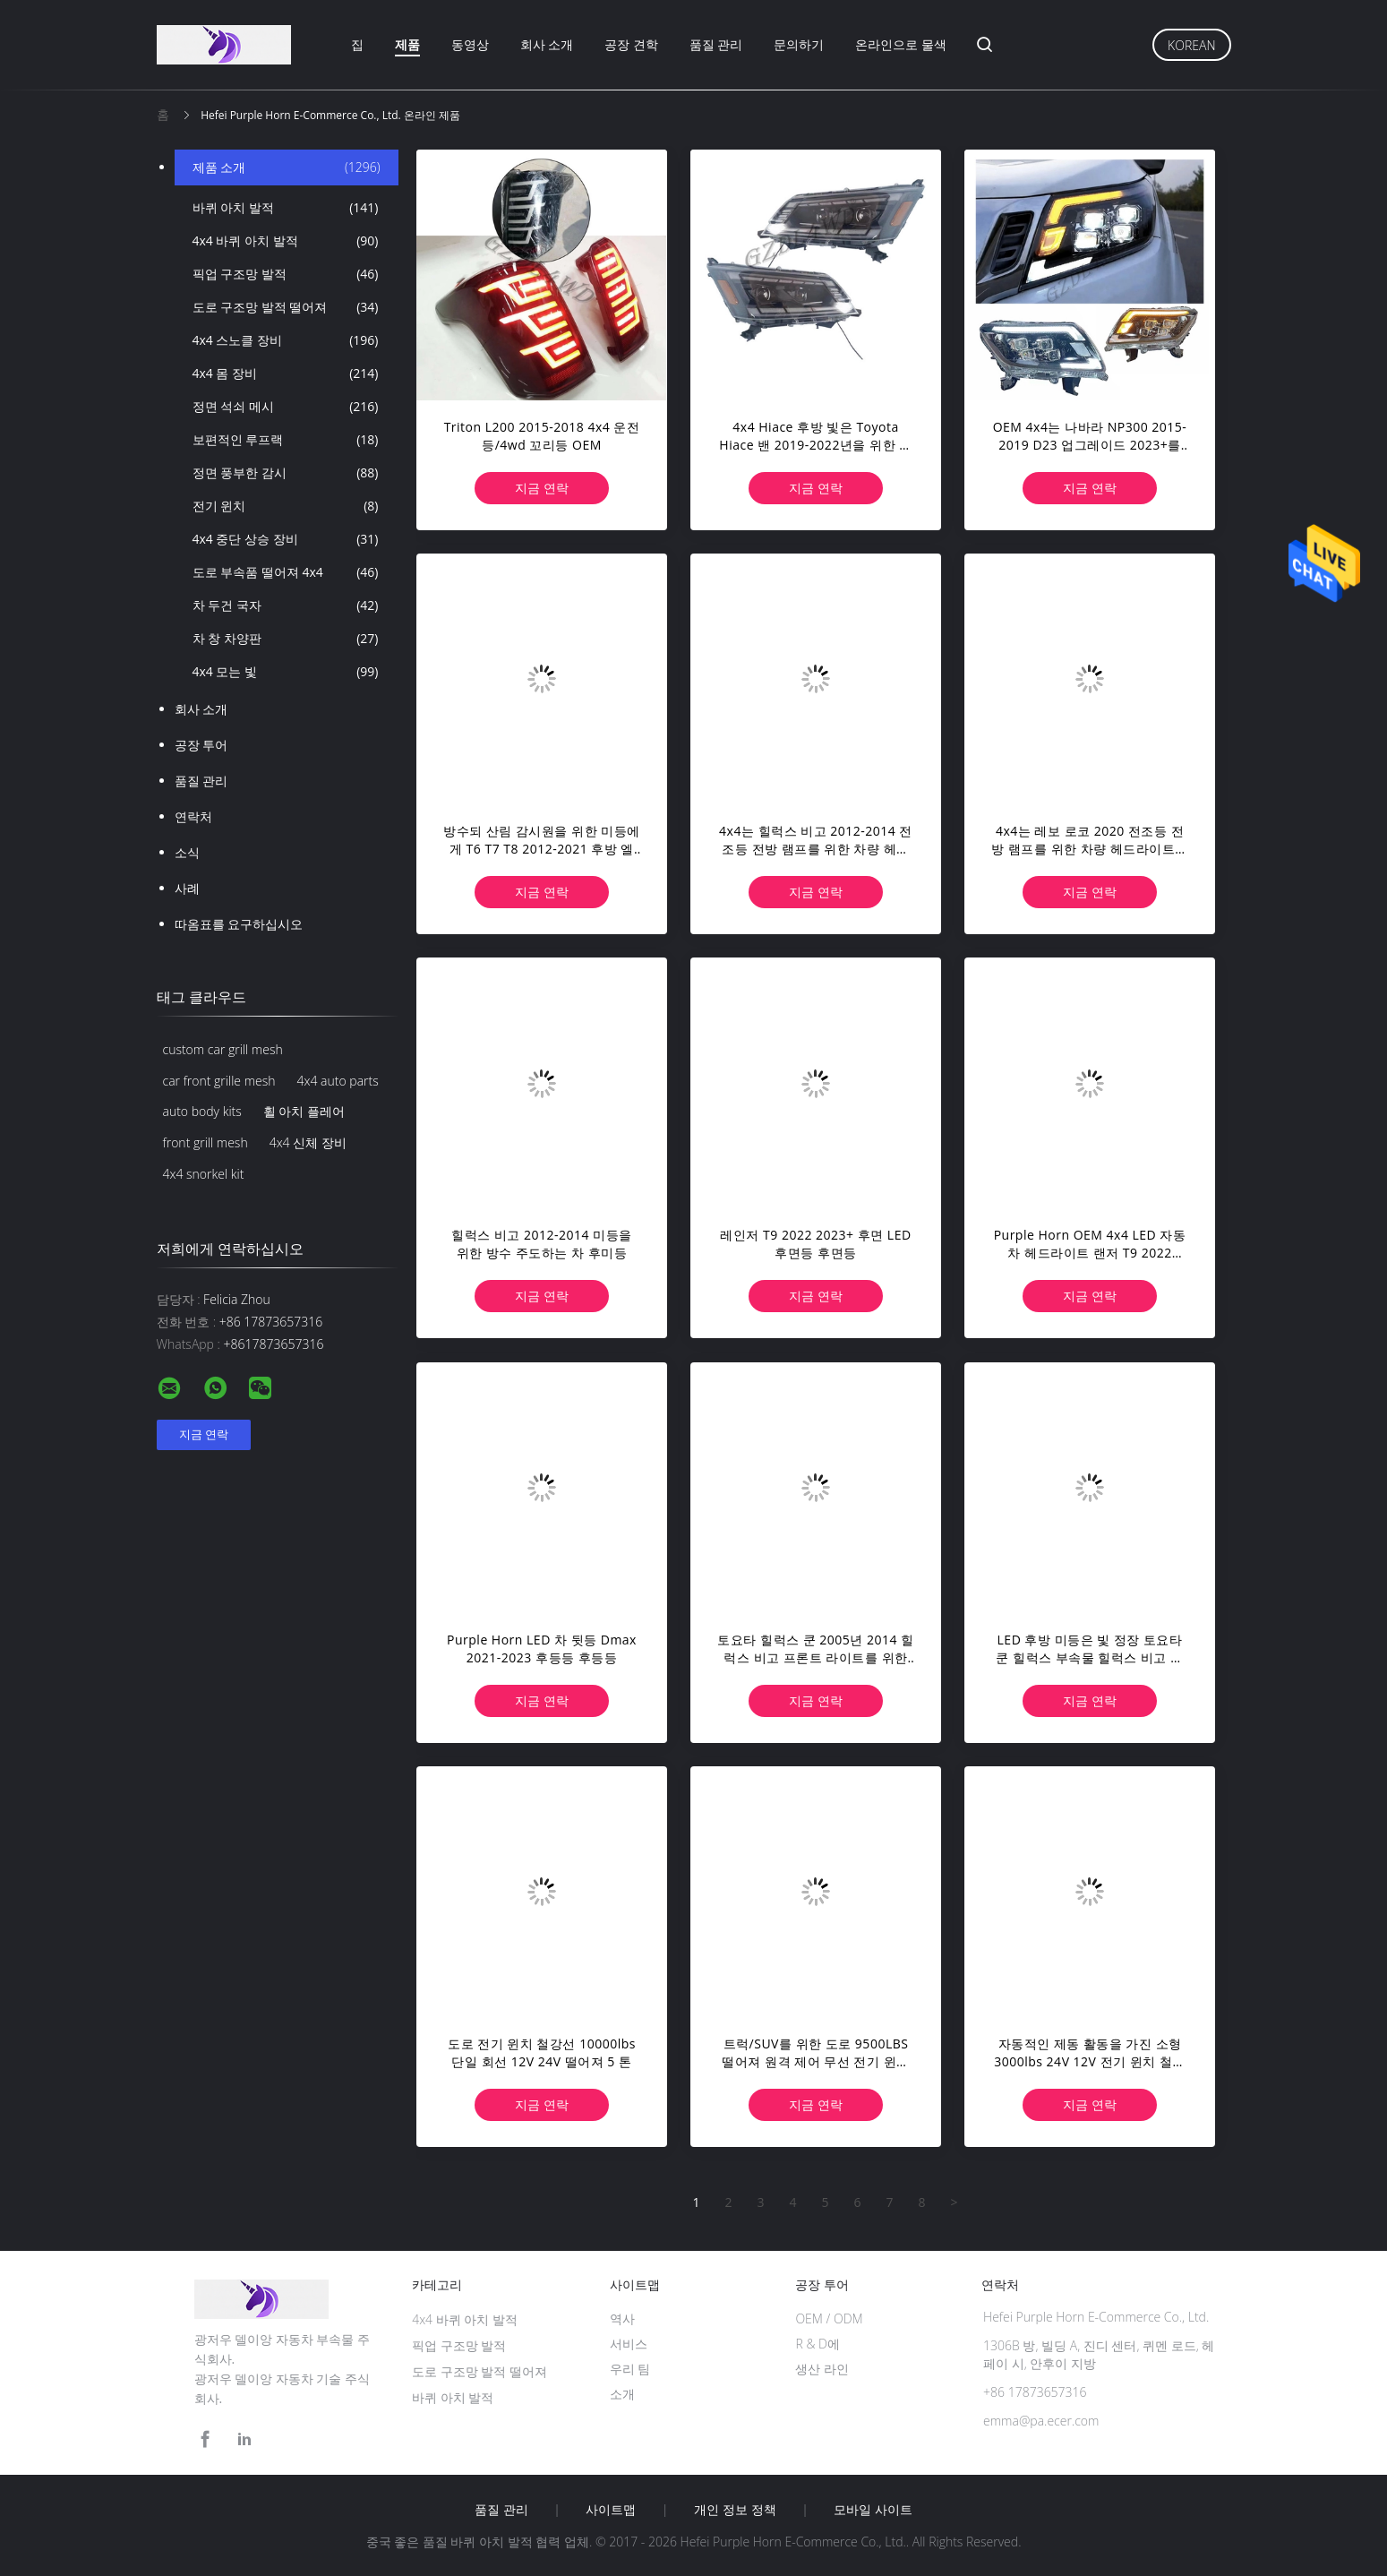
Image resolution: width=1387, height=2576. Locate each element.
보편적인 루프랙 (286, 440)
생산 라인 (822, 2368)
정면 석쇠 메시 (286, 406)
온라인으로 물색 (900, 44)
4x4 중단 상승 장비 (286, 539)
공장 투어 (201, 744)
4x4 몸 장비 (286, 373)
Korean (1191, 45)
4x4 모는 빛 (286, 672)
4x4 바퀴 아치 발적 (286, 241)
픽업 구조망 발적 (286, 274)
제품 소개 (287, 167)
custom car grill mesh (223, 1049)
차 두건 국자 (286, 605)
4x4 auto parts (338, 1080)
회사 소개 (547, 44)
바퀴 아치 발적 (286, 208)
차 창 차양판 (286, 638)
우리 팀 (630, 2368)
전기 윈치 (286, 506)
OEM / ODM (828, 2318)
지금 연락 (542, 487)
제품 (407, 44)
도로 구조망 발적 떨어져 (286, 307)
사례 (187, 888)
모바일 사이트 (873, 2509)
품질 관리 (716, 44)
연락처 (193, 816)
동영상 (470, 44)
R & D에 (817, 2343)
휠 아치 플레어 (304, 1111)
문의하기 (799, 44)
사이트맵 (611, 2509)
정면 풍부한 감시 (286, 473)
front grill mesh (205, 1142)
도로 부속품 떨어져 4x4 (286, 572)
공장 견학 (631, 44)
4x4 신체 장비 (308, 1142)
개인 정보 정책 (734, 2509)
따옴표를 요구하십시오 (239, 923)
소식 (187, 852)
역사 (622, 2318)
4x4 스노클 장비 (286, 340)
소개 (622, 2393)
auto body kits (202, 1111)
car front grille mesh (219, 1080)
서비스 (628, 2343)
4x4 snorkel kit (203, 1173)
